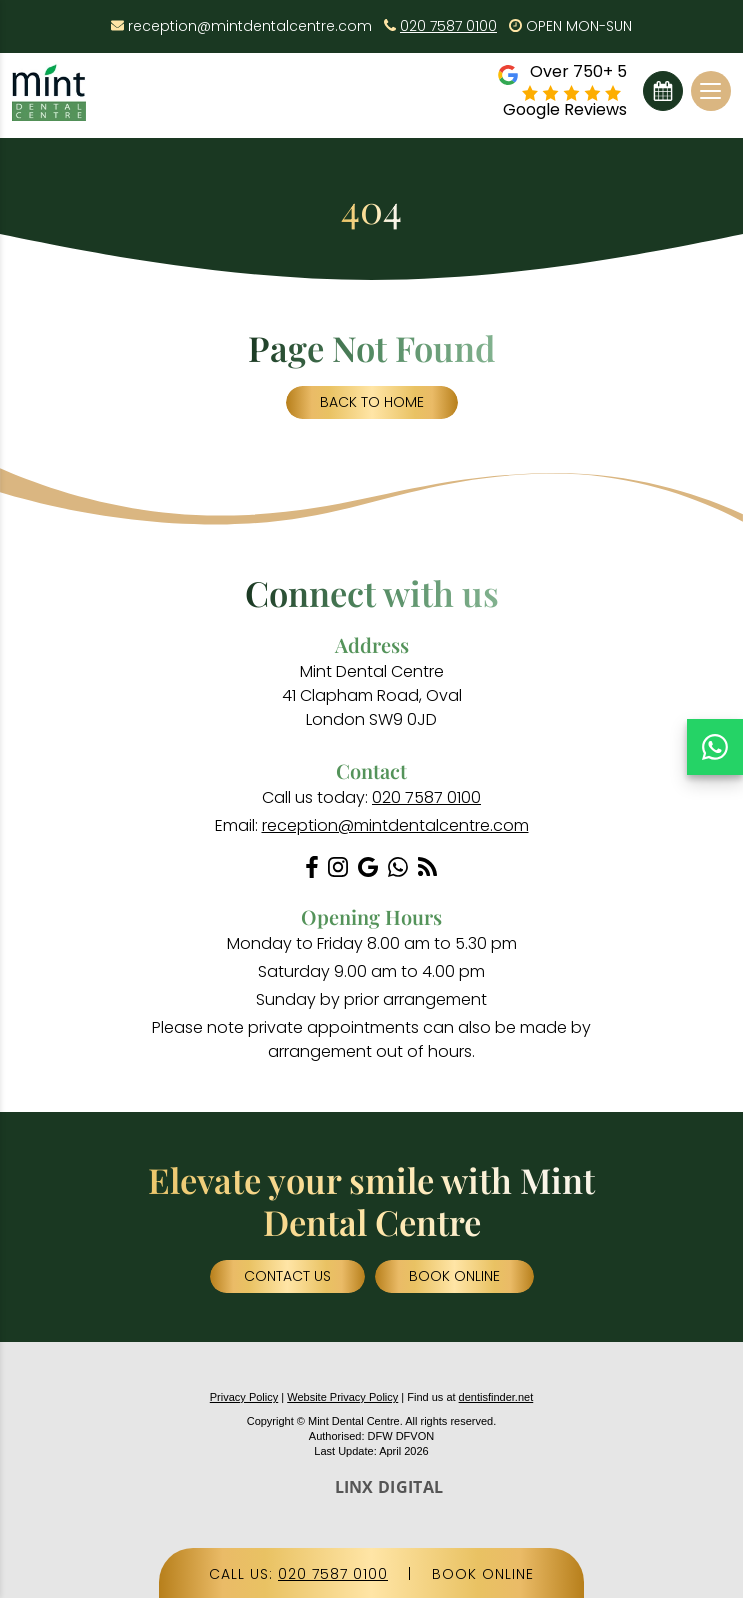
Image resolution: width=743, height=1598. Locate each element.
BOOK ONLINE (483, 1574)
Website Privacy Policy (342, 1397)
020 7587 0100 (448, 26)
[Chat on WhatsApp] (715, 747)
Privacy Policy (244, 1397)
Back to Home (372, 402)
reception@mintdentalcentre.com (250, 26)
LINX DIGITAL (389, 1487)
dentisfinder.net (496, 1397)
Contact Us (287, 1276)
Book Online (663, 91)
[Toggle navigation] (710, 91)
